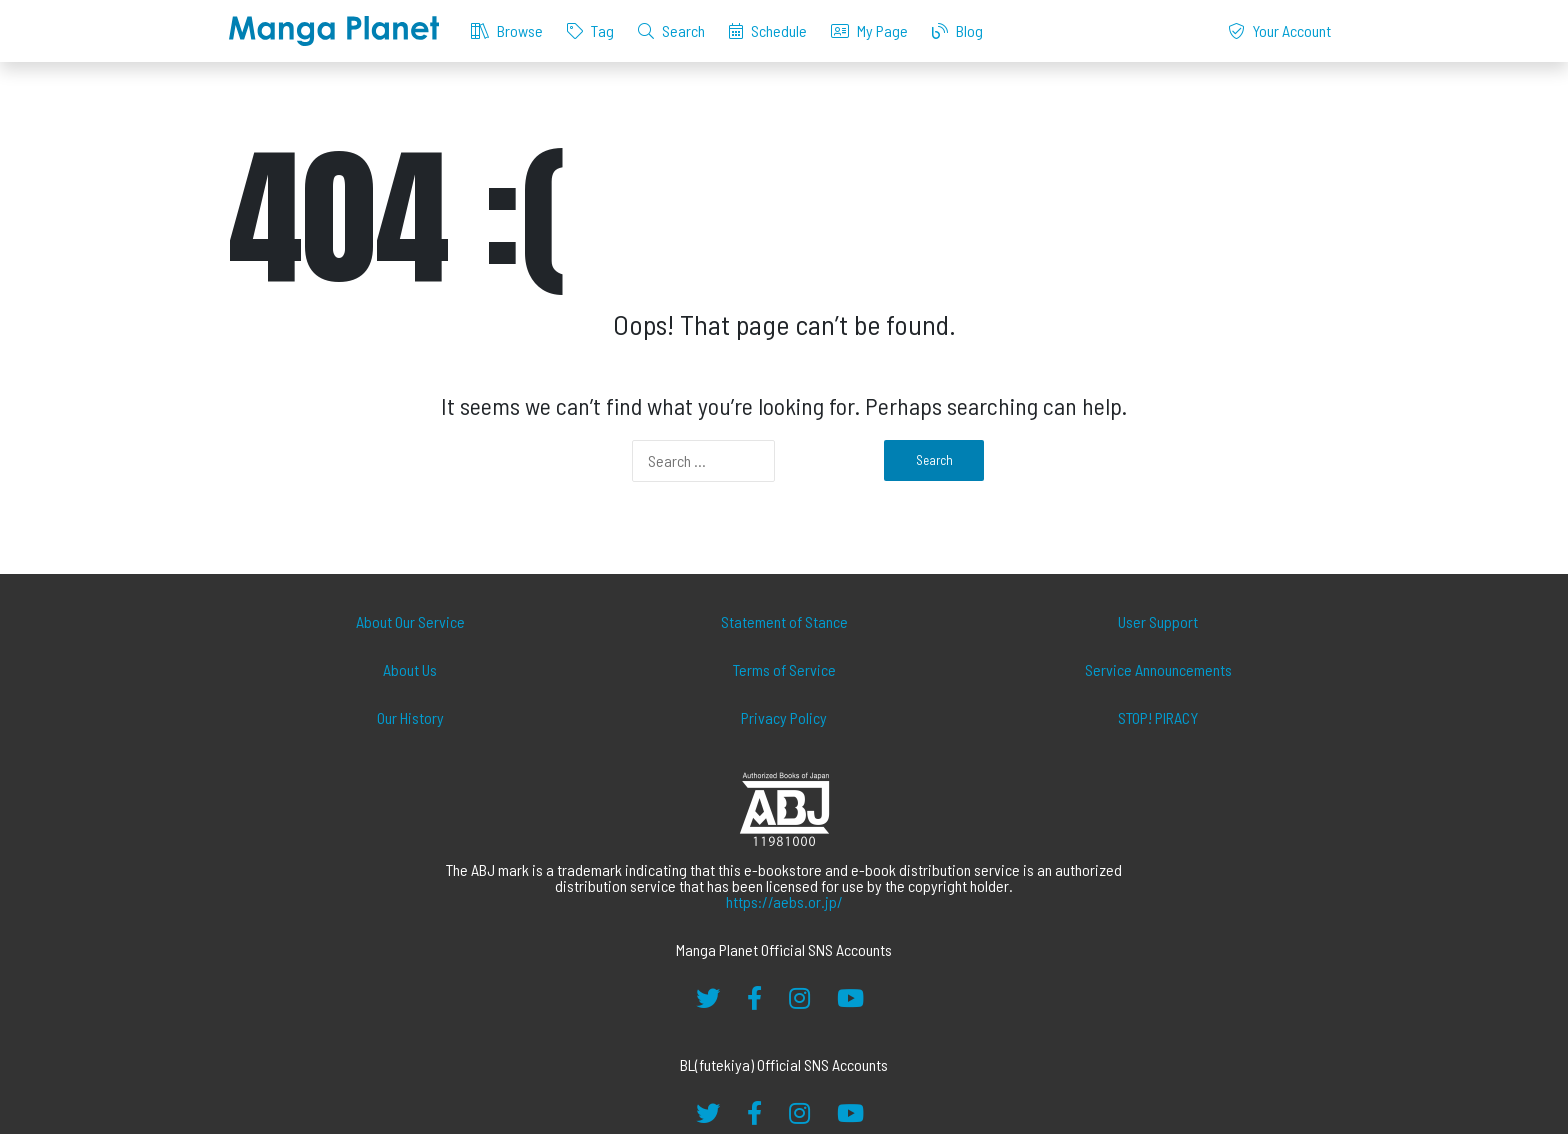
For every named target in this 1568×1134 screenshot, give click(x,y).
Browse (507, 30)
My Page (869, 30)
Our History (410, 717)
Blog (957, 30)
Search (671, 30)
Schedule (768, 30)
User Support (1158, 621)
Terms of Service (784, 669)
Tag (590, 30)
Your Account (1279, 30)
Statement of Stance (784, 621)
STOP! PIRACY (1158, 717)
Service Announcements (1158, 669)
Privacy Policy (784, 717)
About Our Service (410, 621)
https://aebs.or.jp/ (784, 901)
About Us (410, 669)
